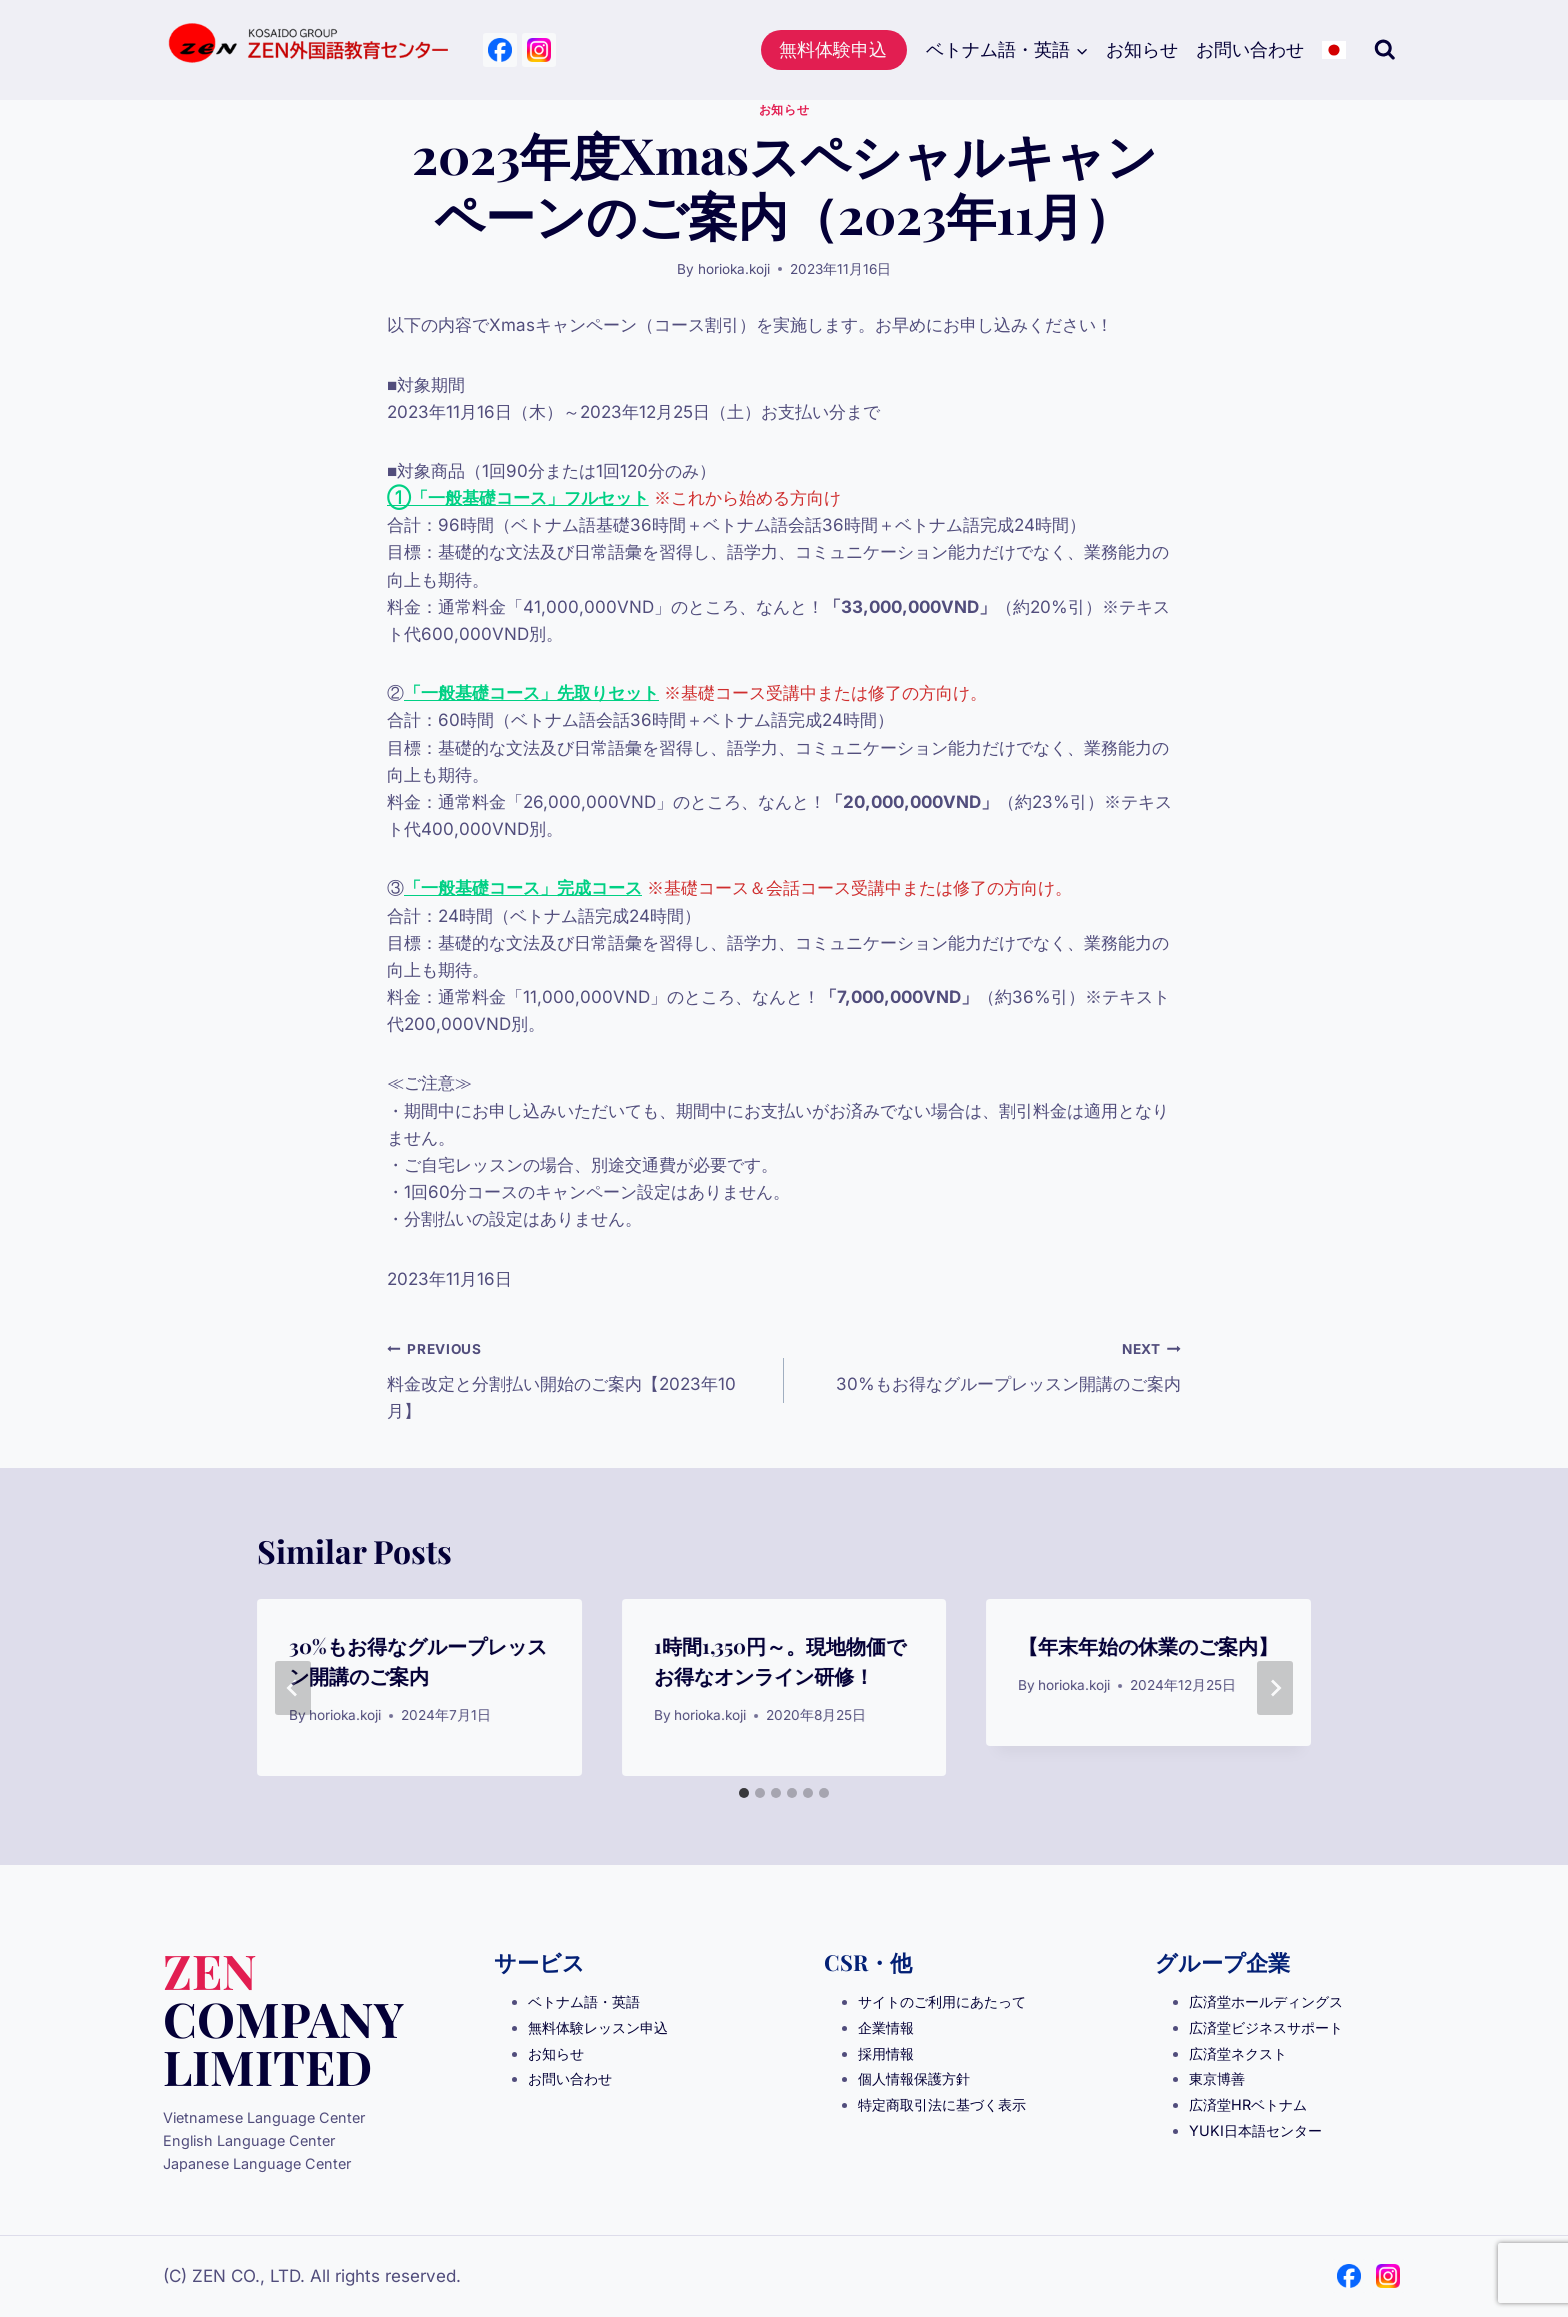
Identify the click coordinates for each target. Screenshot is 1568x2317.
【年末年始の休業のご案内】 (1148, 1645)
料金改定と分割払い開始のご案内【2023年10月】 (577, 1378)
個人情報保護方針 (914, 2078)
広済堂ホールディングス (1266, 2001)
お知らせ (1142, 49)
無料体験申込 (833, 49)
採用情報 (886, 2053)
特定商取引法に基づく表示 (942, 2104)
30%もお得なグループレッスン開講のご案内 (991, 1364)
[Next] (1275, 1688)
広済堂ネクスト (1238, 2053)
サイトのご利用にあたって (942, 2001)
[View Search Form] (1385, 50)
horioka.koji (734, 269)
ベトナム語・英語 (584, 2001)
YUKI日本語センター (1255, 2130)
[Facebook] (500, 50)
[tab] (744, 1793)
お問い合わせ (1250, 49)
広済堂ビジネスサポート (1266, 2027)
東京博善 (1217, 2078)
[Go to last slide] (293, 1688)
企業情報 (886, 2027)
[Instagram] (539, 50)
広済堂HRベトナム (1248, 2104)
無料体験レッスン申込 (598, 2027)
